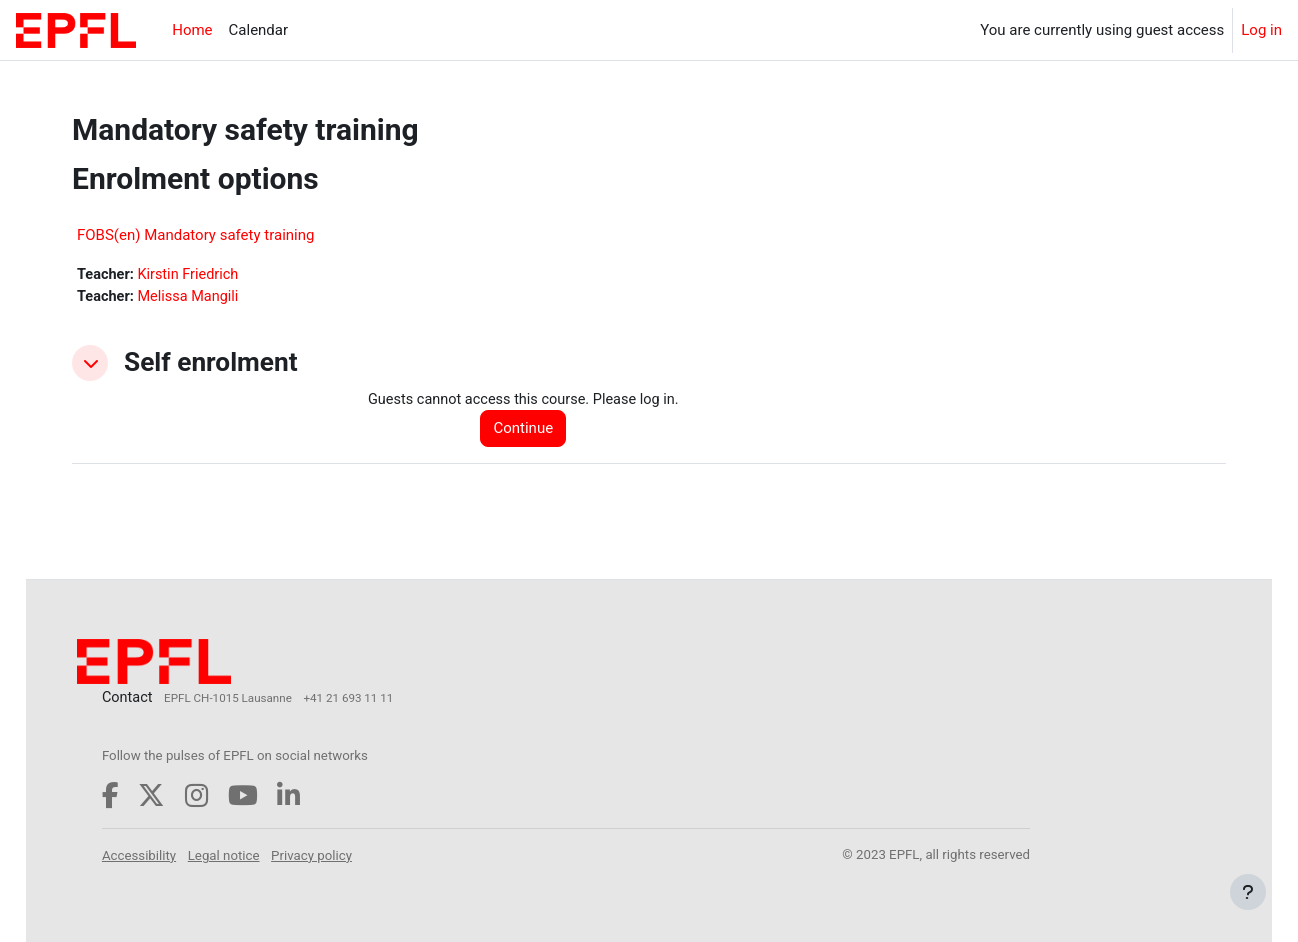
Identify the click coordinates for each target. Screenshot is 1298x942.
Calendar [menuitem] (259, 30)
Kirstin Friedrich (192, 275)
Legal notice (270, 854)
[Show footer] (1248, 892)
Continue (529, 431)
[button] (90, 364)
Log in (1261, 30)
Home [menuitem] (192, 30)
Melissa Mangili (192, 298)
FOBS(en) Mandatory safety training (195, 235)
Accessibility (185, 854)
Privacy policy (358, 854)
